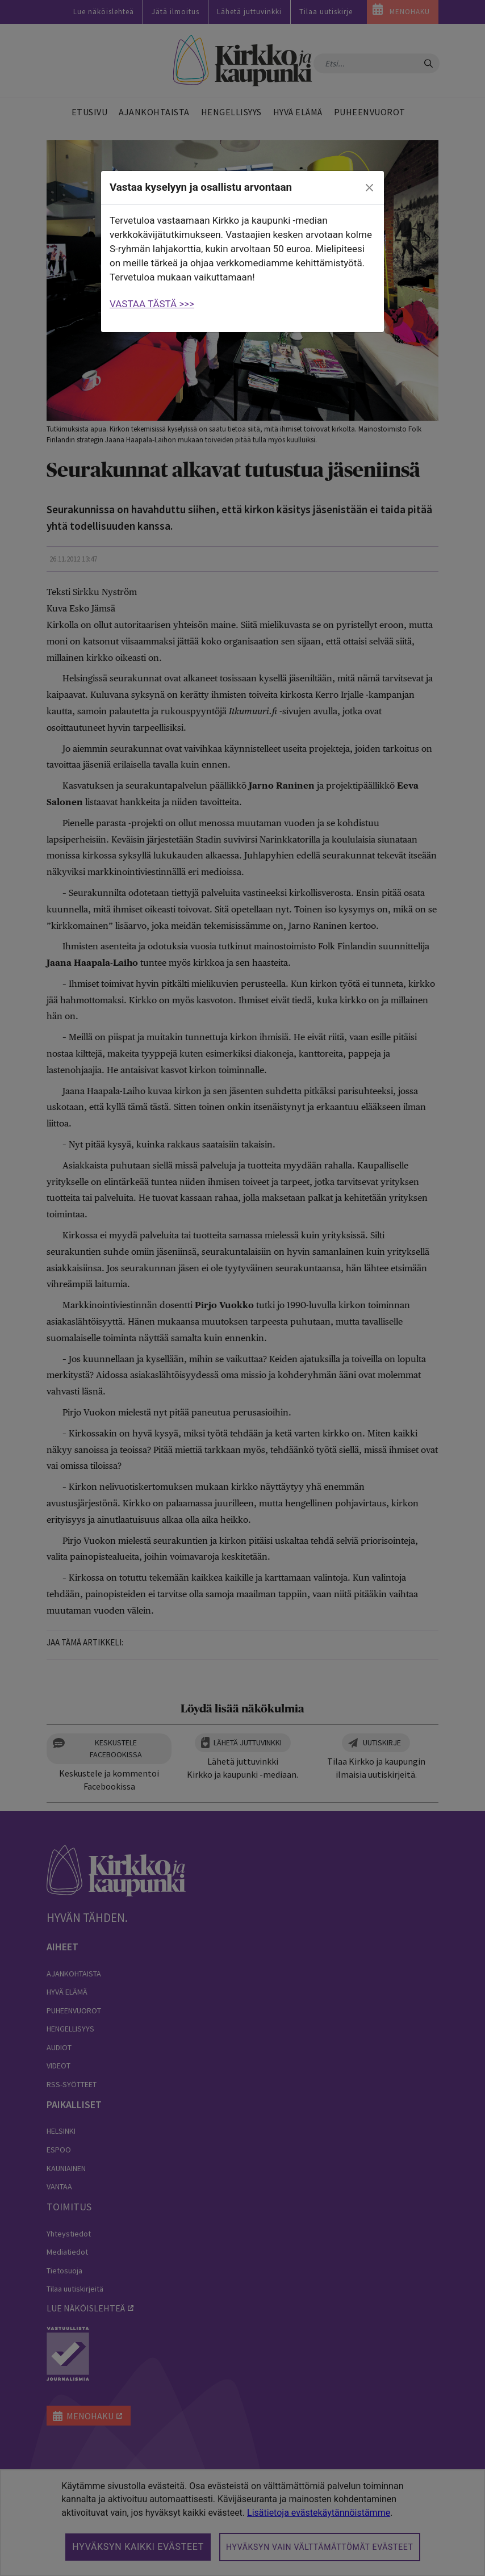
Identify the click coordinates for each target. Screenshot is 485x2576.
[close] (369, 187)
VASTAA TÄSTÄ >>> (152, 303)
